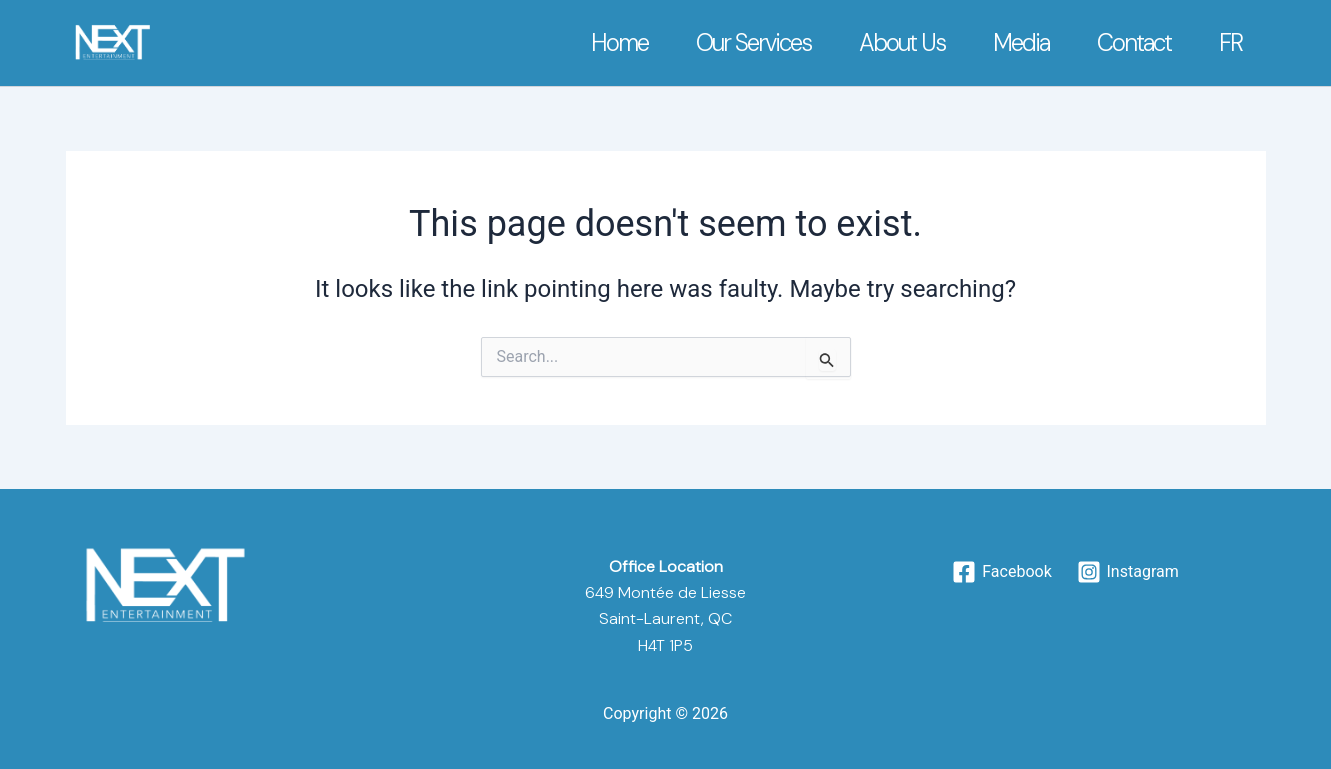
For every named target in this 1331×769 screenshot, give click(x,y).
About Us (902, 42)
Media (1021, 42)
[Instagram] (1127, 572)
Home (619, 42)
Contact (1134, 42)
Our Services (753, 42)
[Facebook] (1002, 572)
